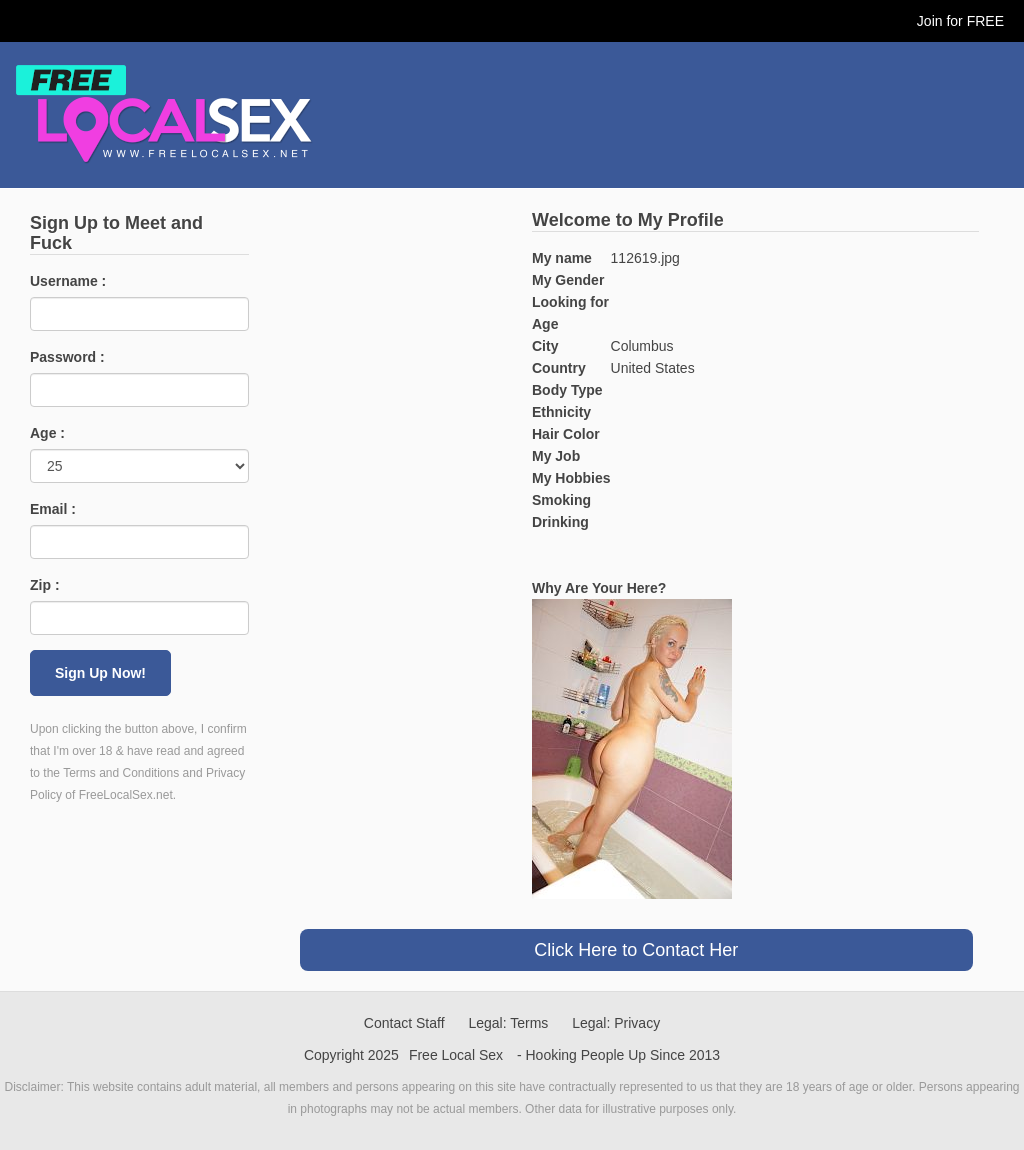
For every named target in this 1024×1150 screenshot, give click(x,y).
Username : (68, 281)
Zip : (45, 585)
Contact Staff (404, 1023)
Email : (53, 509)
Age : (47, 433)
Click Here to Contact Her (636, 950)
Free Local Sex (456, 1055)
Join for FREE (960, 21)
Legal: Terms (508, 1023)
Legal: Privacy (616, 1023)
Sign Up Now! (100, 673)
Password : (67, 357)
